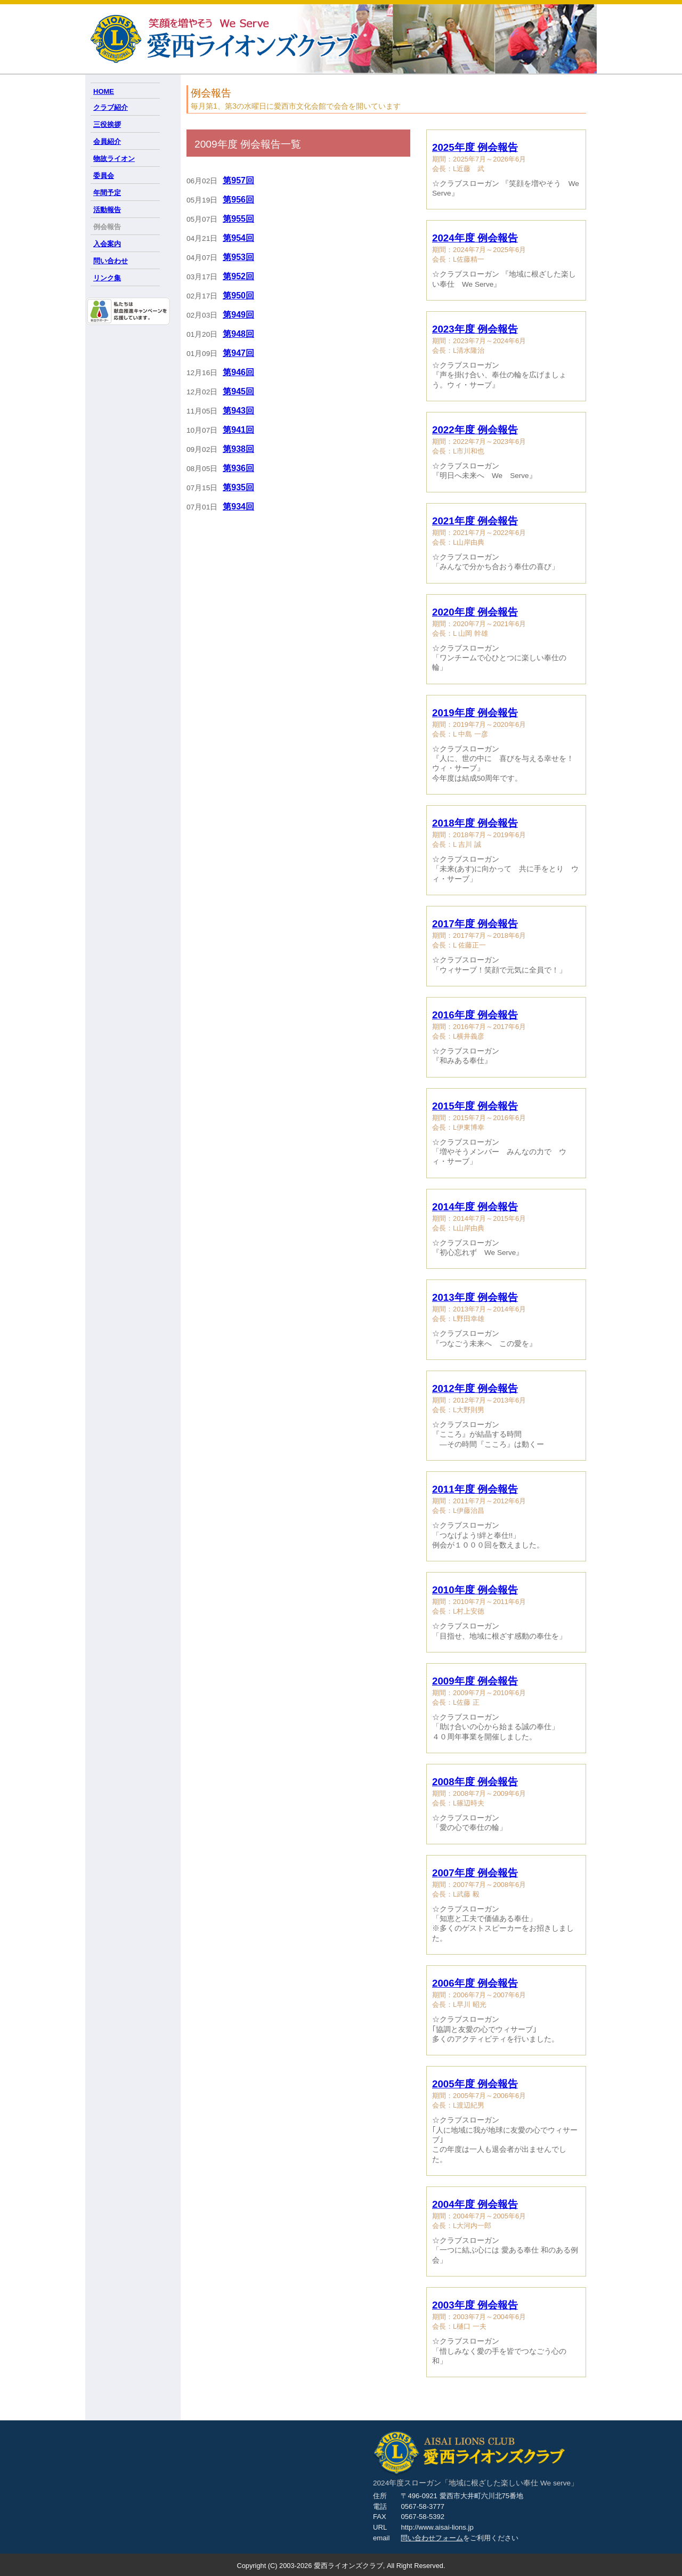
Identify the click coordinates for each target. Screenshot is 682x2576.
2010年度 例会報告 (475, 1589)
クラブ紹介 (110, 107)
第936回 (238, 468)
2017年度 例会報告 (475, 923)
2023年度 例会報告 (475, 329)
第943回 (238, 410)
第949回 (238, 314)
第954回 (238, 237)
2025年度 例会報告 (475, 147)
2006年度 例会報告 (475, 1983)
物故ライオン (114, 159)
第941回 (238, 429)
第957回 (238, 180)
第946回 (238, 372)
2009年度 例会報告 (475, 1681)
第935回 (238, 487)
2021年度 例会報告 (475, 520)
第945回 (238, 391)
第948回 (238, 333)
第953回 (238, 257)
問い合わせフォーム (432, 2538)
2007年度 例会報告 (475, 1872)
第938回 (238, 448)
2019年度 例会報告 (475, 712)
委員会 (103, 176)
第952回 (238, 276)
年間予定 (107, 193)
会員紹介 (107, 141)
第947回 (238, 353)
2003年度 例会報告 (475, 2305)
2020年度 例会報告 (475, 612)
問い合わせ (110, 261)
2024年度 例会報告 (475, 238)
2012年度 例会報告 (475, 1388)
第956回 (238, 199)
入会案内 (107, 244)
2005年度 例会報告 (475, 2083)
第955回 (238, 218)
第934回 (238, 506)
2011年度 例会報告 (475, 1489)
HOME (103, 91)
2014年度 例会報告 (475, 1206)
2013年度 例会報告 (475, 1297)
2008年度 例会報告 (475, 1781)
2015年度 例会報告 (475, 1106)
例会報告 (107, 227)
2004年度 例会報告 (475, 2204)
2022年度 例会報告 (475, 429)
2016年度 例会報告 (475, 1014)
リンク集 (107, 278)
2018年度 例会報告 (475, 823)
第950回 (238, 295)
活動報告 (107, 210)
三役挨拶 (107, 124)
